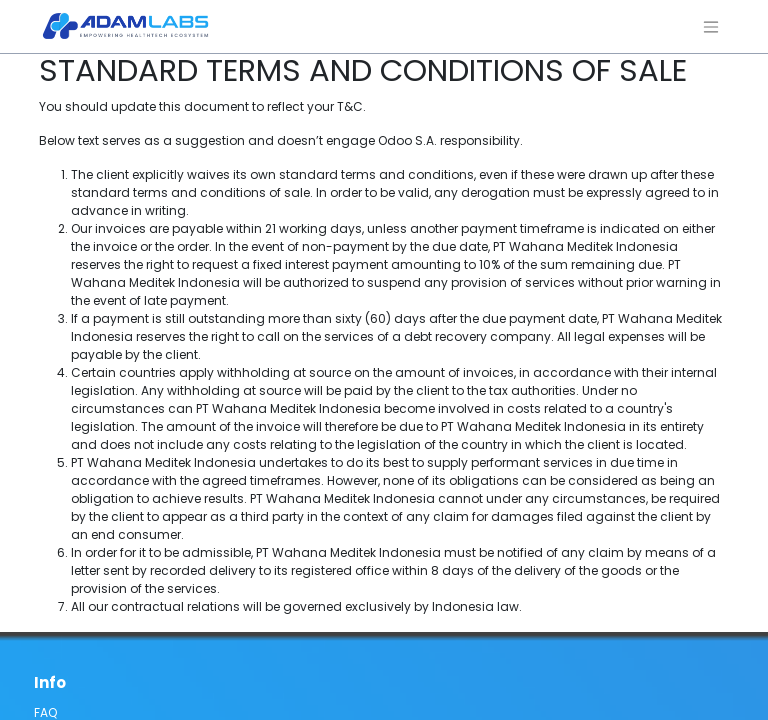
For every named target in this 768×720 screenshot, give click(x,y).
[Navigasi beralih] (711, 26)
